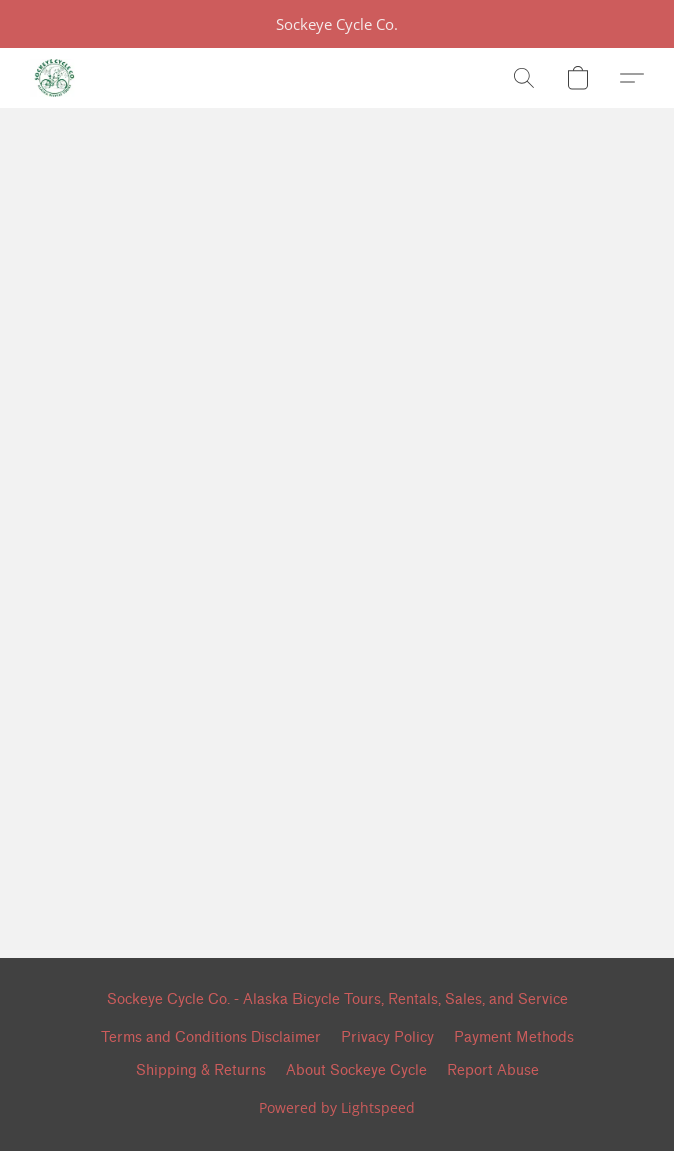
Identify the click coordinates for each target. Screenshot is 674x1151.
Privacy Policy (387, 1037)
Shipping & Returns (201, 1070)
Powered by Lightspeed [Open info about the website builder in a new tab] (337, 1107)
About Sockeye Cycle (356, 1070)
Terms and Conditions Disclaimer (211, 1037)
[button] (54, 78)
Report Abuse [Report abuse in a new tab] (493, 1070)
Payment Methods (514, 1037)
